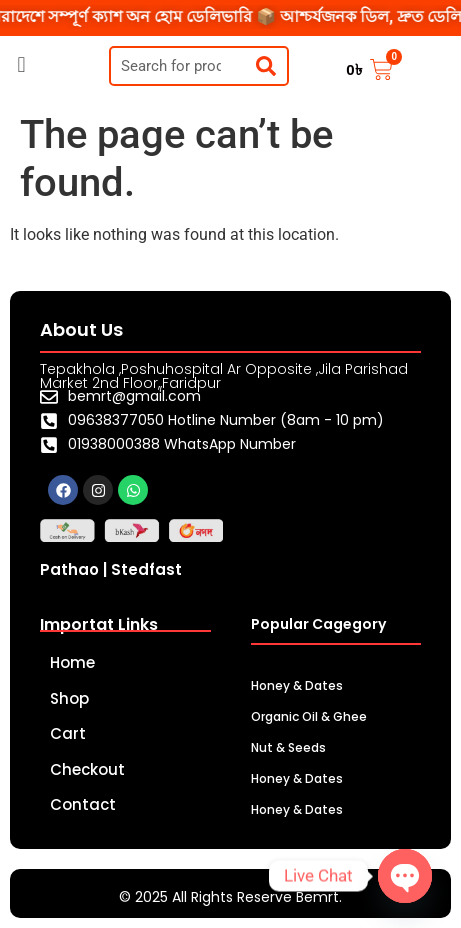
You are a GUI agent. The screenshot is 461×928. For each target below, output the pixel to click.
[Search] (266, 66)
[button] (21, 64)
